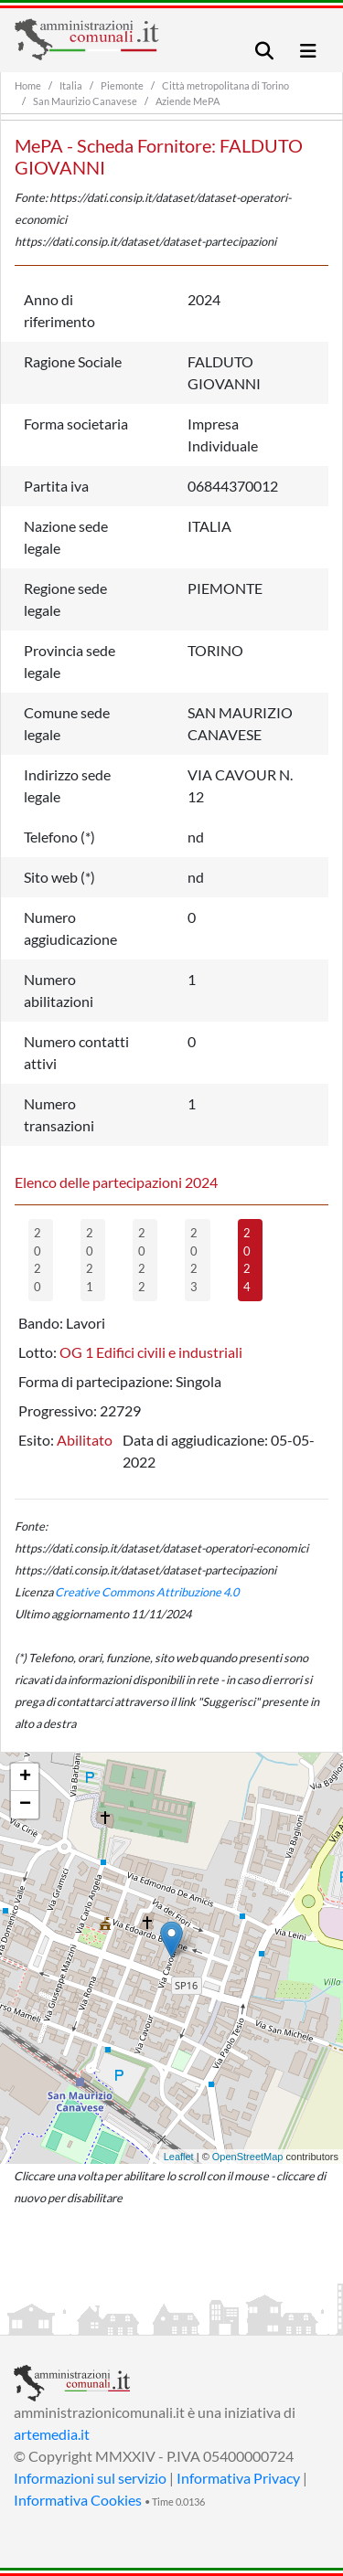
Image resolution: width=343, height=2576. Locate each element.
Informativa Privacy (238, 2477)
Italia (70, 85)
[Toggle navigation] (264, 51)
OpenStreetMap (248, 2156)
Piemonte (122, 85)
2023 (194, 1259)
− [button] (25, 1804)
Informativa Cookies (78, 2499)
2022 (141, 1259)
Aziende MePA (187, 101)
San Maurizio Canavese (85, 101)
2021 (89, 1259)
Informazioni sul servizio (90, 2477)
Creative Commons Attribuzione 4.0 (147, 1592)
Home (28, 85)
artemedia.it (52, 2434)
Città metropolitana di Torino (225, 85)
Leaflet (179, 2156)
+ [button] (25, 1777)
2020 (37, 1259)
